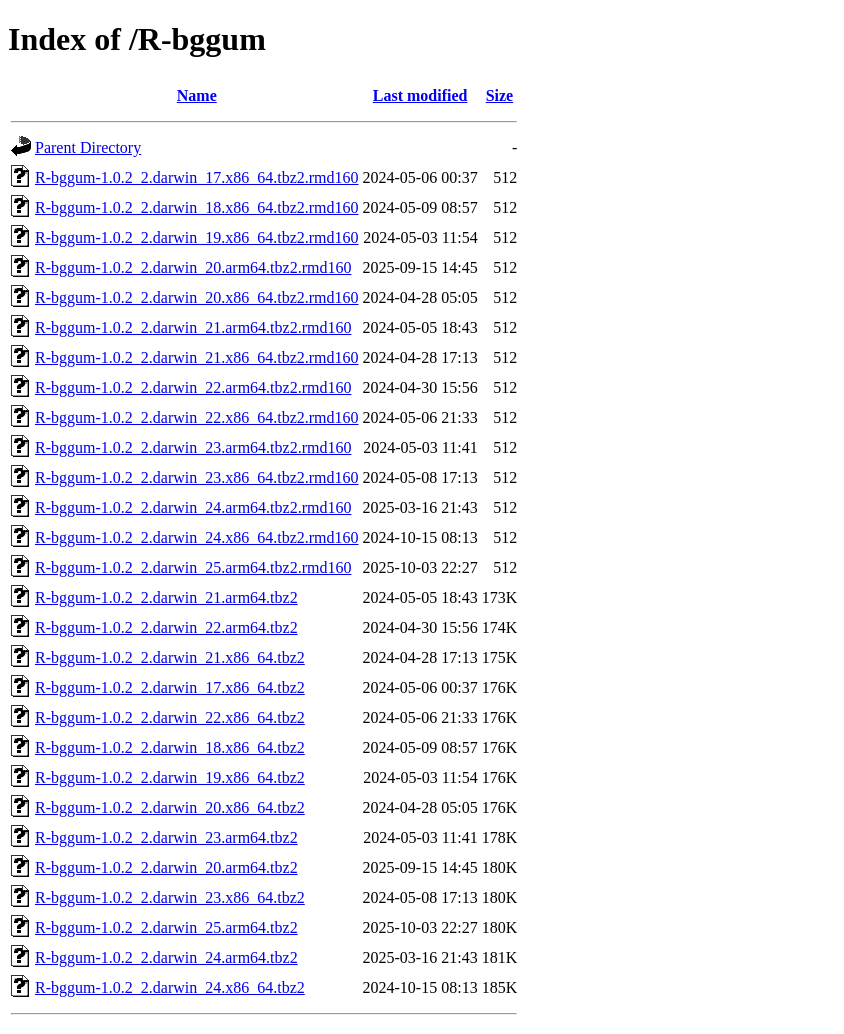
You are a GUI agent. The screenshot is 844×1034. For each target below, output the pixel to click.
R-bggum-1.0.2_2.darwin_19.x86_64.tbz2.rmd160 (197, 237)
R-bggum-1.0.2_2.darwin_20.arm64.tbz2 (166, 867)
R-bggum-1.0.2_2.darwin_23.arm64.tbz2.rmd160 (193, 447)
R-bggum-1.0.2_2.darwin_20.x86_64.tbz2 (170, 807)
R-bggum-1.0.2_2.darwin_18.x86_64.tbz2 (170, 747)
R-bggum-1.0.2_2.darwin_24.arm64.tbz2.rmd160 (193, 507)
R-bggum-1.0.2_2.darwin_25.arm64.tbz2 (166, 927)
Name (197, 95)
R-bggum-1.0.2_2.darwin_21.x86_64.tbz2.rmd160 (197, 357)
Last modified (420, 95)
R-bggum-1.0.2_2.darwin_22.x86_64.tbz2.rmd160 (197, 417)
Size (500, 95)
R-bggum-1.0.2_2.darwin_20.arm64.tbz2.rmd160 (193, 267)
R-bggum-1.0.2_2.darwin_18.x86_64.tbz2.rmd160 (197, 207)
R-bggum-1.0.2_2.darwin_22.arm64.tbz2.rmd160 (193, 387)
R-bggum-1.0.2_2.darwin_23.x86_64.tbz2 (170, 897)
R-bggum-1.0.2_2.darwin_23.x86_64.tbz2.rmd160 (197, 477)
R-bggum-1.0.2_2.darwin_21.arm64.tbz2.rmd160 (193, 327)
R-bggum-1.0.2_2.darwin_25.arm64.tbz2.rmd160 (193, 567)
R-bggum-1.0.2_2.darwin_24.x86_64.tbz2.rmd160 (197, 537)
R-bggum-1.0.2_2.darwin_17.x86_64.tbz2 (170, 687)
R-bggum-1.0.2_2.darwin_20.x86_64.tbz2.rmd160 (197, 297)
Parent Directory (88, 147)
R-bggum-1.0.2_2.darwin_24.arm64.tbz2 (166, 957)
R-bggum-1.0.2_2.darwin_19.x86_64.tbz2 (170, 777)
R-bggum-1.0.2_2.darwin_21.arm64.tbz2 (166, 597)
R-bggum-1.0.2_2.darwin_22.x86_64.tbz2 (170, 717)
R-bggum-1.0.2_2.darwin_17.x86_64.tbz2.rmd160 (197, 177)
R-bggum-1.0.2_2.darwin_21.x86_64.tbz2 (170, 657)
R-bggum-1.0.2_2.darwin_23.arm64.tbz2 (166, 837)
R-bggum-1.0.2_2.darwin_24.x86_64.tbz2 (170, 987)
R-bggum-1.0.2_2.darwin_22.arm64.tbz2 (166, 627)
